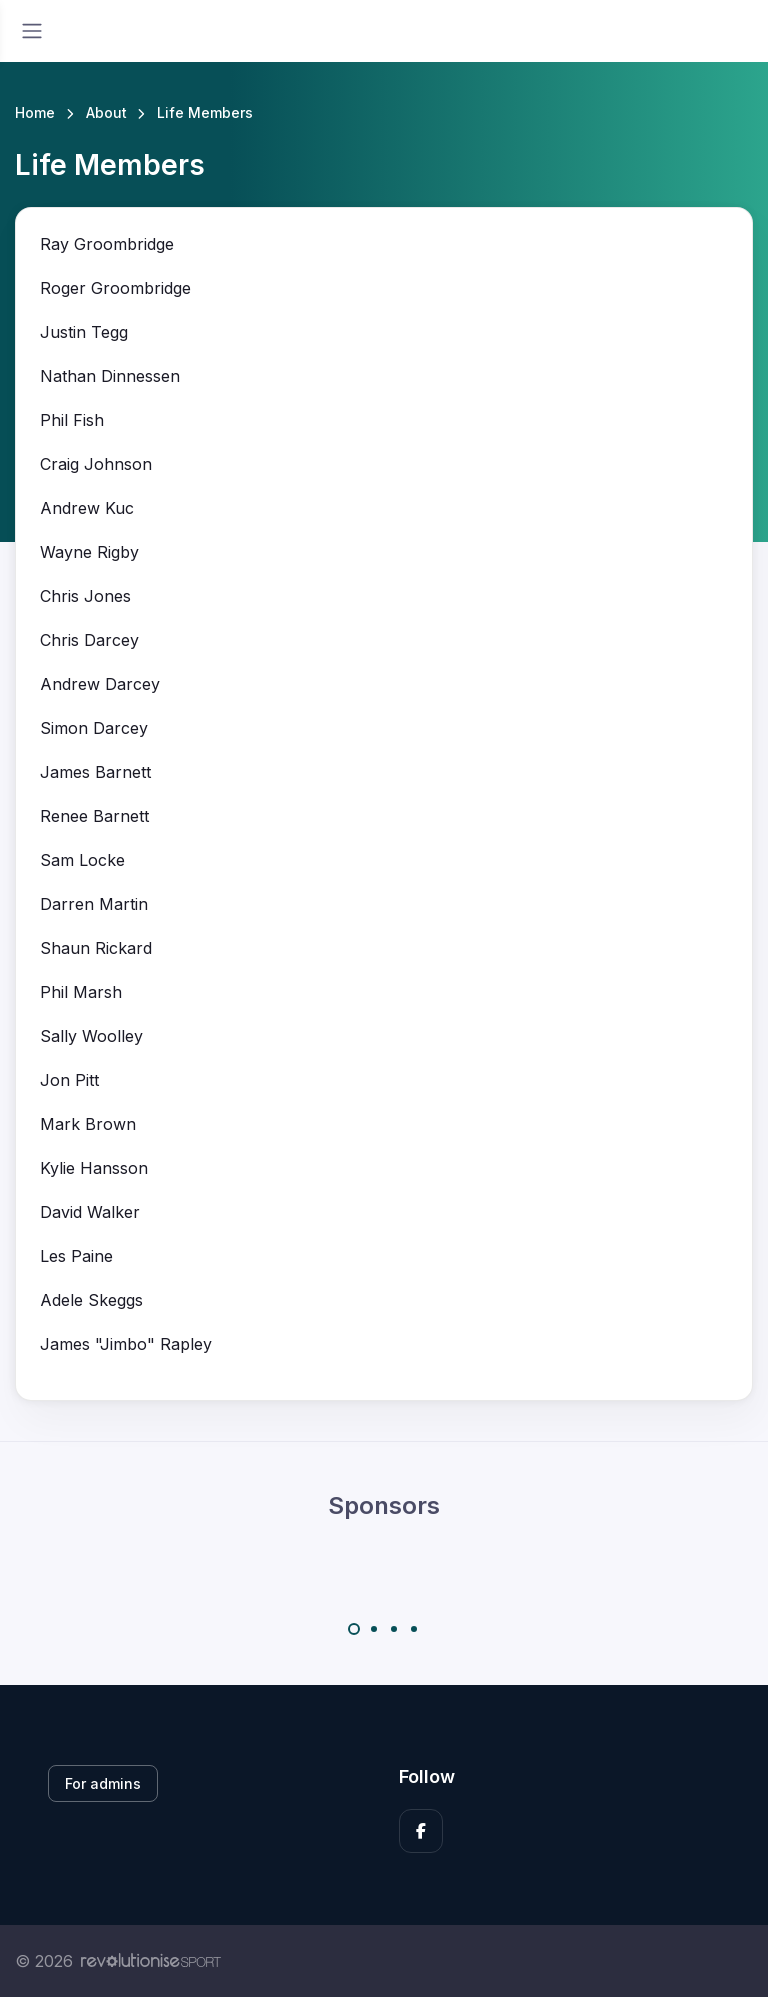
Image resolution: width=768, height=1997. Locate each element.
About (106, 112)
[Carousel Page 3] (394, 1629)
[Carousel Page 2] (374, 1629)
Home (35, 112)
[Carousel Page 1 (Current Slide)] (354, 1629)
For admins (103, 1783)
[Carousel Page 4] (414, 1629)
